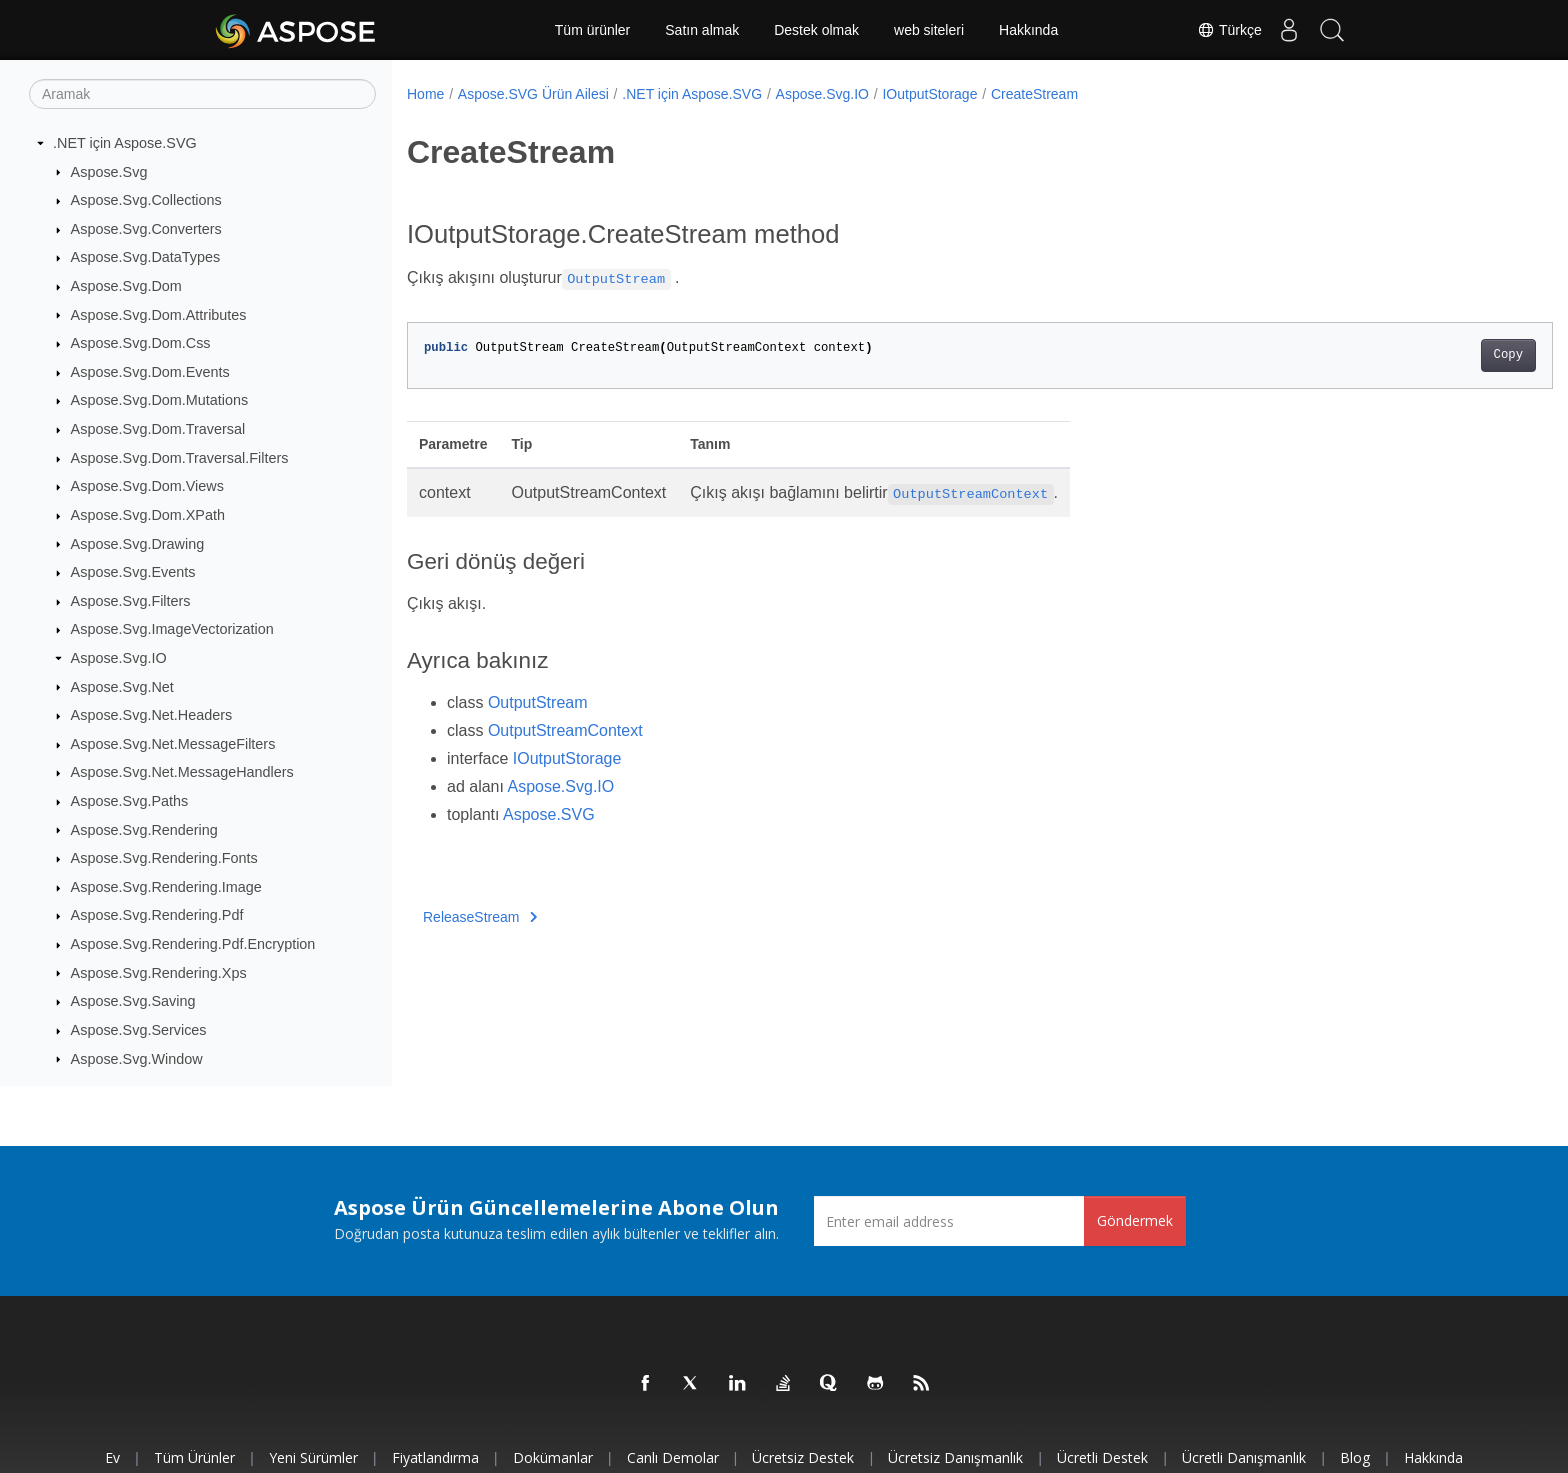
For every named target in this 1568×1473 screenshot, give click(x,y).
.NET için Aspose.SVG (125, 143)
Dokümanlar (553, 1457)
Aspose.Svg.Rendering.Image (166, 887)
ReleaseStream (480, 917)
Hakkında (1028, 30)
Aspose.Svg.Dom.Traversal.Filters (180, 458)
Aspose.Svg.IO (119, 658)
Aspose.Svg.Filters (131, 601)
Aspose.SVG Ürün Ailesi (533, 94)
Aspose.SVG (549, 814)
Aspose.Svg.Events (133, 572)
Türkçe (1217, 30)
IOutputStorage (929, 94)
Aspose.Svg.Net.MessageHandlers (182, 772)
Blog (1355, 1457)
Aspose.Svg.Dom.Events (150, 372)
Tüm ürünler (592, 30)
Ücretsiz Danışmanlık (955, 1457)
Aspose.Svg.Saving (133, 1001)
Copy (1429, 355)
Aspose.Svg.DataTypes (146, 257)
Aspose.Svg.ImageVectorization (172, 629)
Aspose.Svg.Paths (130, 801)
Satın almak (702, 30)
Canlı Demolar (673, 1457)
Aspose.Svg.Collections (146, 200)
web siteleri (929, 30)
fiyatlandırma (435, 1457)
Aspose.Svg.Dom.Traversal (158, 429)
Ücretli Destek (1102, 1457)
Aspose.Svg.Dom (126, 286)
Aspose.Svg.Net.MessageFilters (173, 744)
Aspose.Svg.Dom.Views (147, 486)
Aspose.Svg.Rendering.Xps (159, 973)
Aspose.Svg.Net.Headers (152, 715)
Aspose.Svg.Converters (146, 229)
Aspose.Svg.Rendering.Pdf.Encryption (193, 944)
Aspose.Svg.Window (137, 1059)
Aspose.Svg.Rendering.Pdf (157, 915)
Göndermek (1135, 1220)
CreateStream (1034, 94)
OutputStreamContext (565, 730)
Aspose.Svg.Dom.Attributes (159, 315)
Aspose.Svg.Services (139, 1030)
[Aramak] (202, 94)
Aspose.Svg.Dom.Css (141, 343)
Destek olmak (816, 30)
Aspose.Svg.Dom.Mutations (160, 400)
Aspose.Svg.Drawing (138, 544)
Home (425, 94)
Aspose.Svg (109, 172)
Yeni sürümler (313, 1457)
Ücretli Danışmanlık (1244, 1457)
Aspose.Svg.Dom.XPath (148, 515)
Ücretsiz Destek (803, 1457)
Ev (112, 1457)
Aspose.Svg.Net (122, 687)
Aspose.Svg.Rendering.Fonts (164, 858)
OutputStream (538, 702)
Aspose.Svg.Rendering (144, 830)
